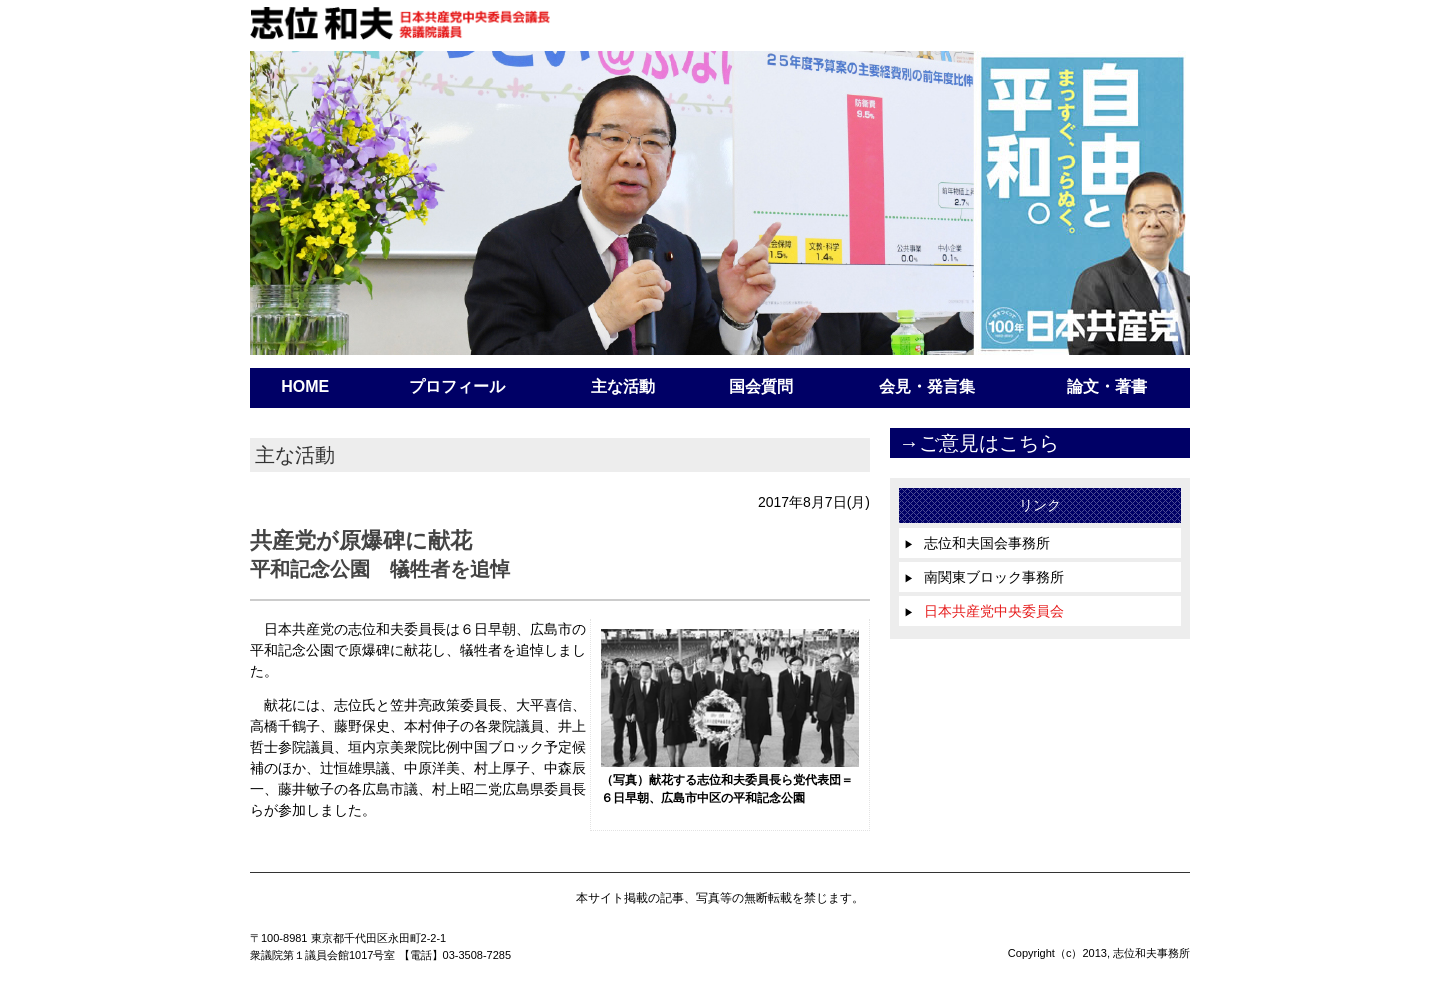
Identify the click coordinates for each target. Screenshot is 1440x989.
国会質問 (761, 386)
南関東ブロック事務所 (984, 577)
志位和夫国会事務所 (977, 543)
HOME (305, 386)
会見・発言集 (927, 386)
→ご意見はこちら (979, 443)
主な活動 (623, 386)
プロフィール (457, 386)
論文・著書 (1107, 386)
